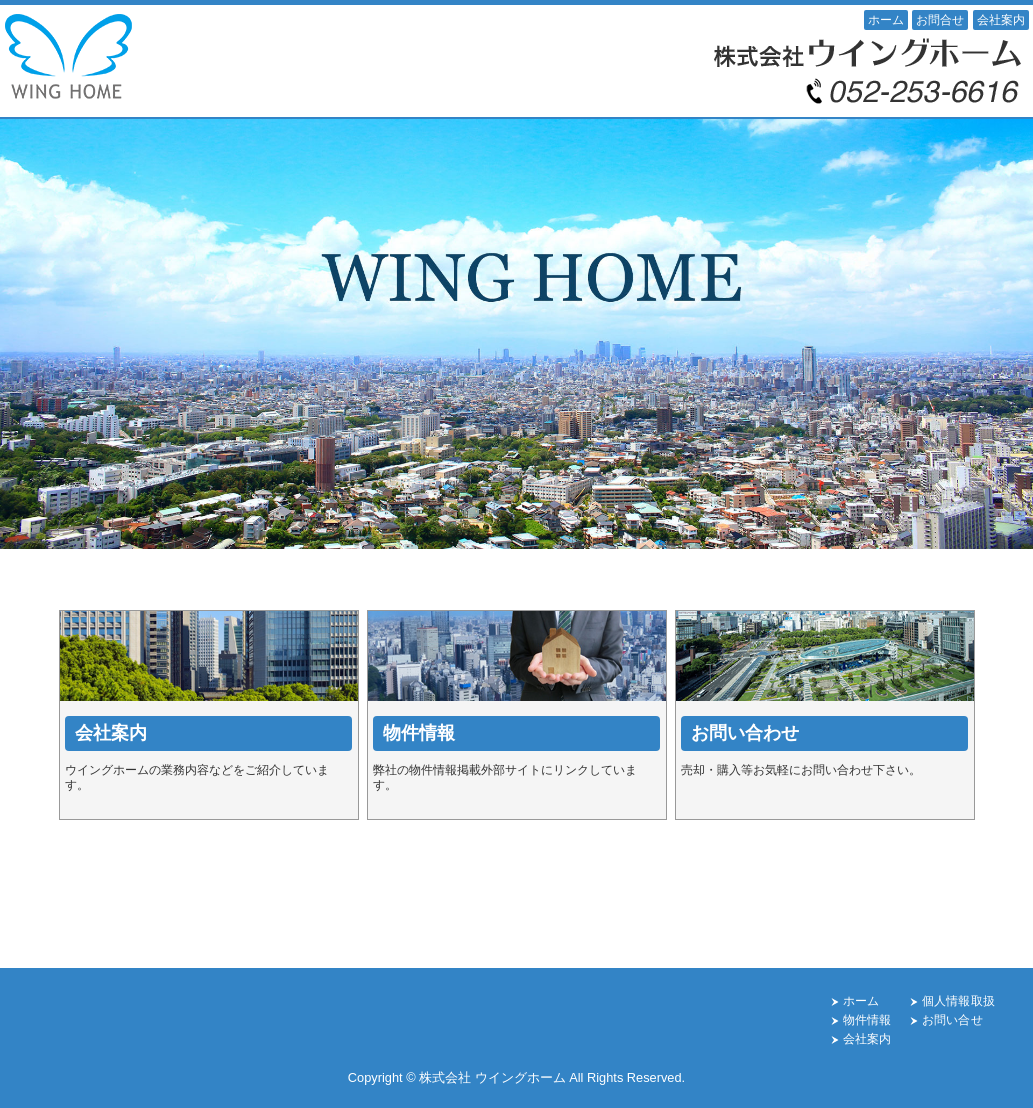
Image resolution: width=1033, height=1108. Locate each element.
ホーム (886, 20)
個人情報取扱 (958, 1001)
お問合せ (940, 20)
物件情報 (867, 1020)
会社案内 (1001, 20)
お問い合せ (952, 1020)
